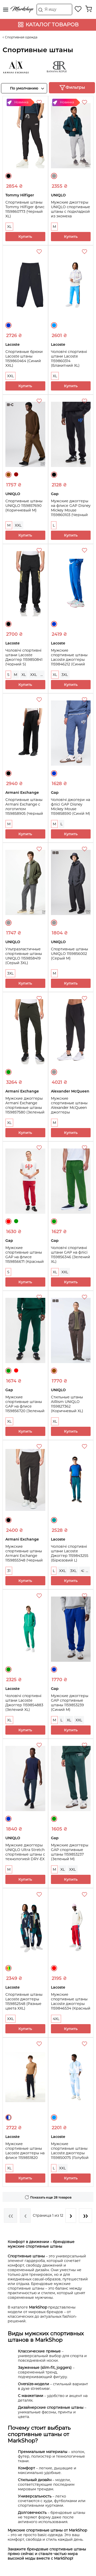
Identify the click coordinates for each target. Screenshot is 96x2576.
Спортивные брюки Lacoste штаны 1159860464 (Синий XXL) (24, 358)
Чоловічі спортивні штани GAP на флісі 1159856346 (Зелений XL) (70, 1254)
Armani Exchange (19, 67)
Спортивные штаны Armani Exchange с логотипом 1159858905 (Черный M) (24, 808)
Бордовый (16, 474)
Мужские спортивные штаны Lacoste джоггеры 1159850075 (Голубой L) (70, 2153)
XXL (10, 376)
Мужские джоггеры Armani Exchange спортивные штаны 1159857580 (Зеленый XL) (25, 1107)
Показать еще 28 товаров (50, 2197)
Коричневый (8, 475)
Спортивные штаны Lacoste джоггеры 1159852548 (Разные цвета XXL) (23, 2001)
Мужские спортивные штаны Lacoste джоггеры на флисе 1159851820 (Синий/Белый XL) (25, 2153)
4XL (56, 2018)
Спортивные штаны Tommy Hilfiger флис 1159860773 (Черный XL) (25, 209)
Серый (54, 176)
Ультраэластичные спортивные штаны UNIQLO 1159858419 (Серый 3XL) (23, 956)
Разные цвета (8, 1968)
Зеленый (8, 1072)
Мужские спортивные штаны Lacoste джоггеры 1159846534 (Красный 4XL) (70, 2003)
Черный (8, 176)
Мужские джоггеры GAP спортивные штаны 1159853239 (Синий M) (69, 1702)
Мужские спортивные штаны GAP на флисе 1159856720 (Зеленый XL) (25, 1406)
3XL (64, 674)
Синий (8, 325)
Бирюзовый (54, 1520)
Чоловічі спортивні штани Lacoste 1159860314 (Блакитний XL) (69, 358)
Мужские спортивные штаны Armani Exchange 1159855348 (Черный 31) (24, 1555)
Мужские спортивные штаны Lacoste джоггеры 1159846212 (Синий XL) (69, 659)
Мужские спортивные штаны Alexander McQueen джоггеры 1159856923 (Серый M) (69, 1110)
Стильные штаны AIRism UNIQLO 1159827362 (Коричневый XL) (67, 1404)
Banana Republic (63, 67)
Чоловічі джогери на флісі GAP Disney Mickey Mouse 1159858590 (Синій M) (70, 806)
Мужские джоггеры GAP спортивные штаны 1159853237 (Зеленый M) (69, 1852)
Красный (8, 1221)
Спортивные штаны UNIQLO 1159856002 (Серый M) (69, 954)
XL (9, 226)
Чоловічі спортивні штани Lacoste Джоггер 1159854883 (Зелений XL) (24, 1702)
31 (8, 1570)
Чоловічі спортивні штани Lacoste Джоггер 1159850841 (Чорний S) (23, 657)
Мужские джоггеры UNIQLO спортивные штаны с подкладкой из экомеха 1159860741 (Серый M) (70, 214)
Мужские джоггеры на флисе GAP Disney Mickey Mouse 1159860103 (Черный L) (71, 510)
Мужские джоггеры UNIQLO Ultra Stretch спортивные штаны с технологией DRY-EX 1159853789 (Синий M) (25, 1856)
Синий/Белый (8, 2117)
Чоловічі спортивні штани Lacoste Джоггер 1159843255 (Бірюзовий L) (69, 1553)
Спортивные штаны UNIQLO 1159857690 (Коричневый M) (23, 505)
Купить (25, 236)
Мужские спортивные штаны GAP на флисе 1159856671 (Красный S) (24, 1256)
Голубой (54, 325)
